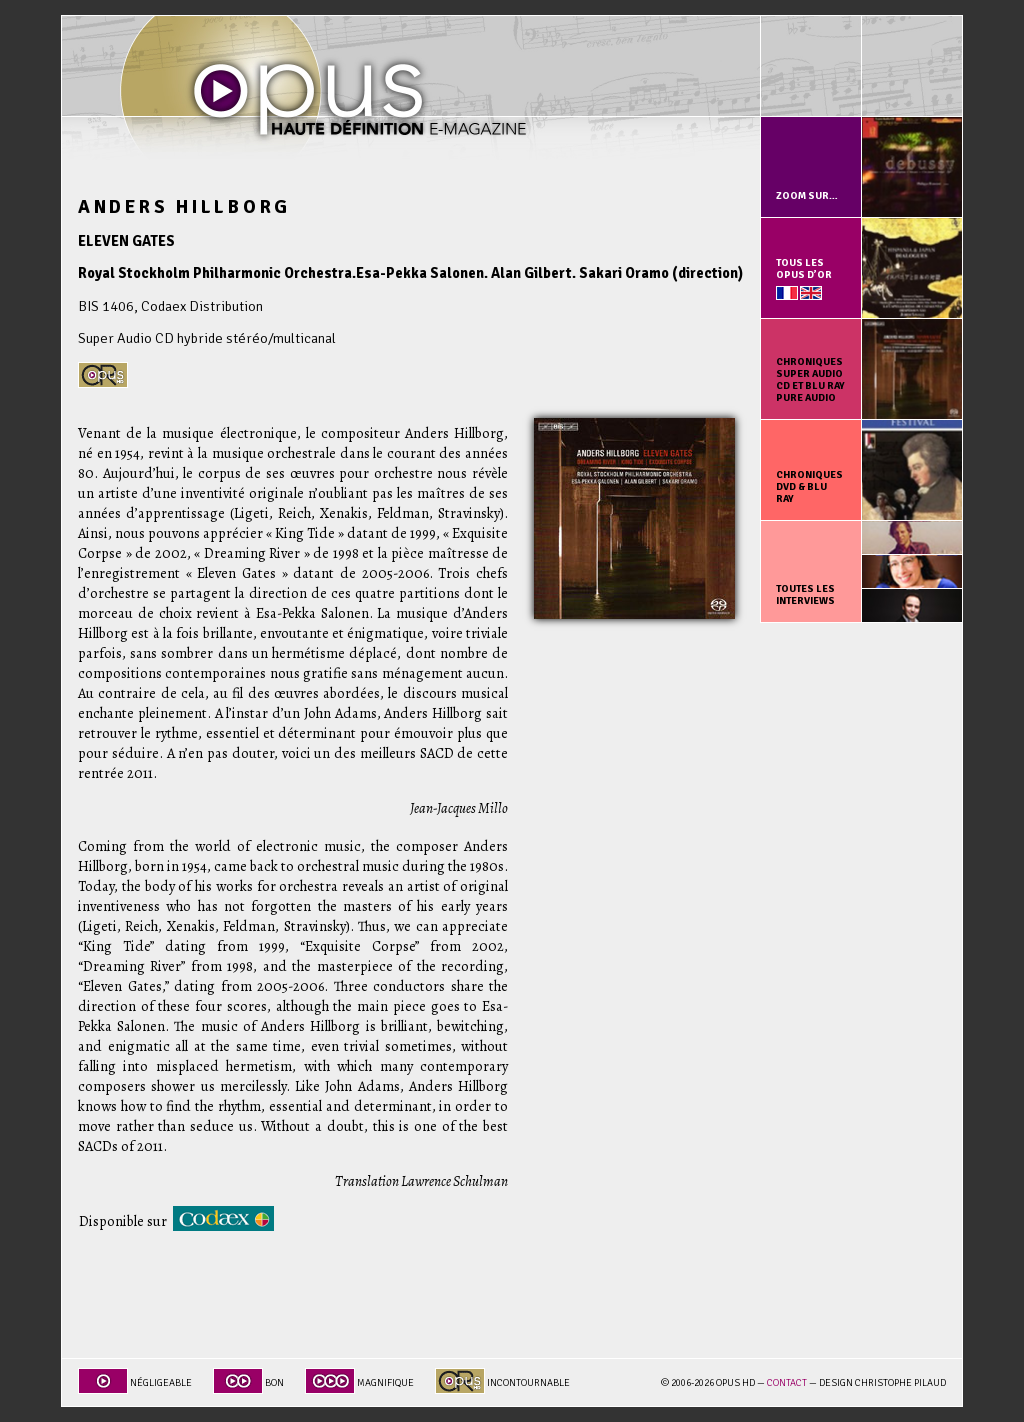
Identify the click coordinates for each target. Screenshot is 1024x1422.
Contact (787, 1383)
